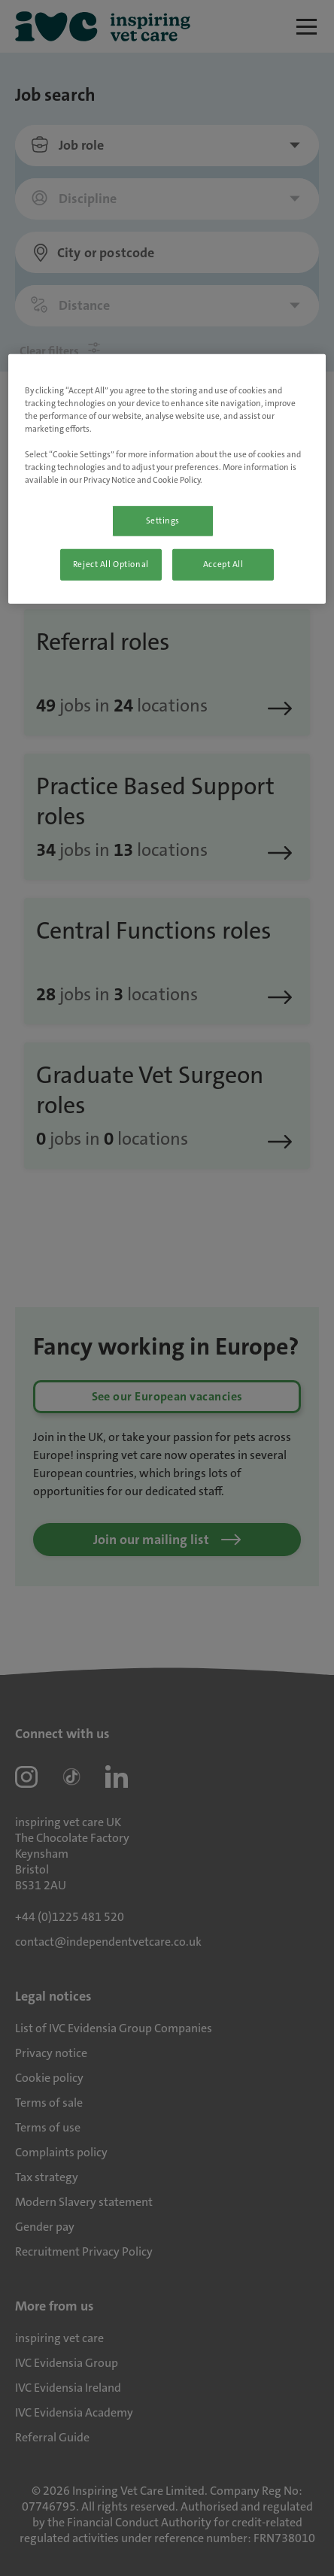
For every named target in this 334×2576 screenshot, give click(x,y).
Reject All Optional (111, 564)
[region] (167, 479)
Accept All (223, 564)
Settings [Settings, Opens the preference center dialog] (163, 520)
